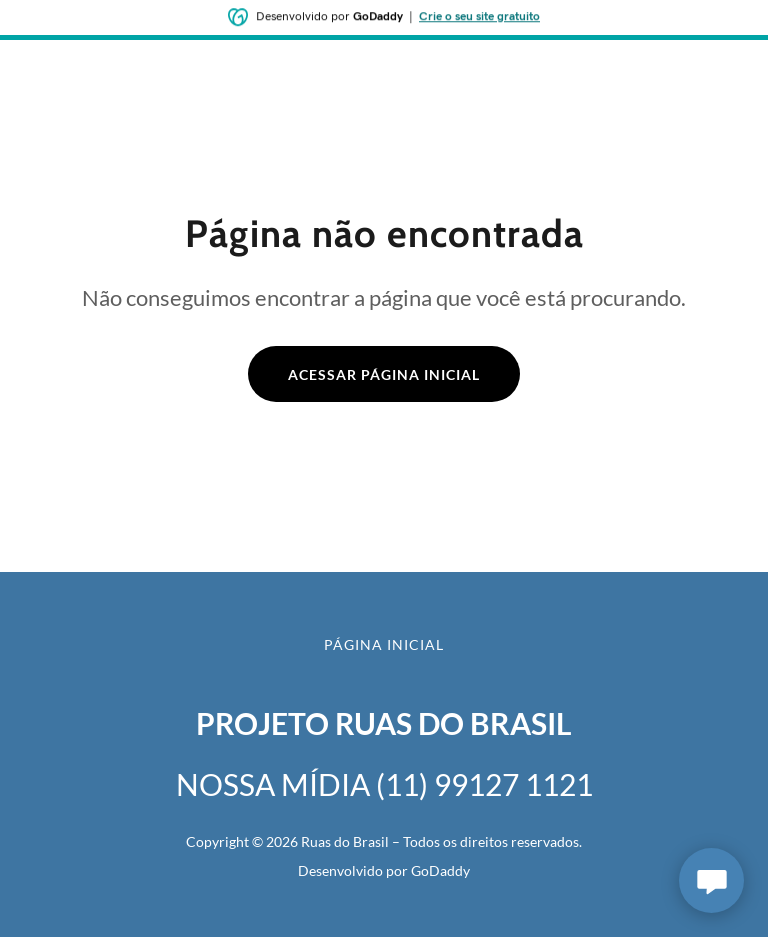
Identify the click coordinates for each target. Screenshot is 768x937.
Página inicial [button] (384, 644)
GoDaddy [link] (440, 870)
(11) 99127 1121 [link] (484, 784)
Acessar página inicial (384, 374)
